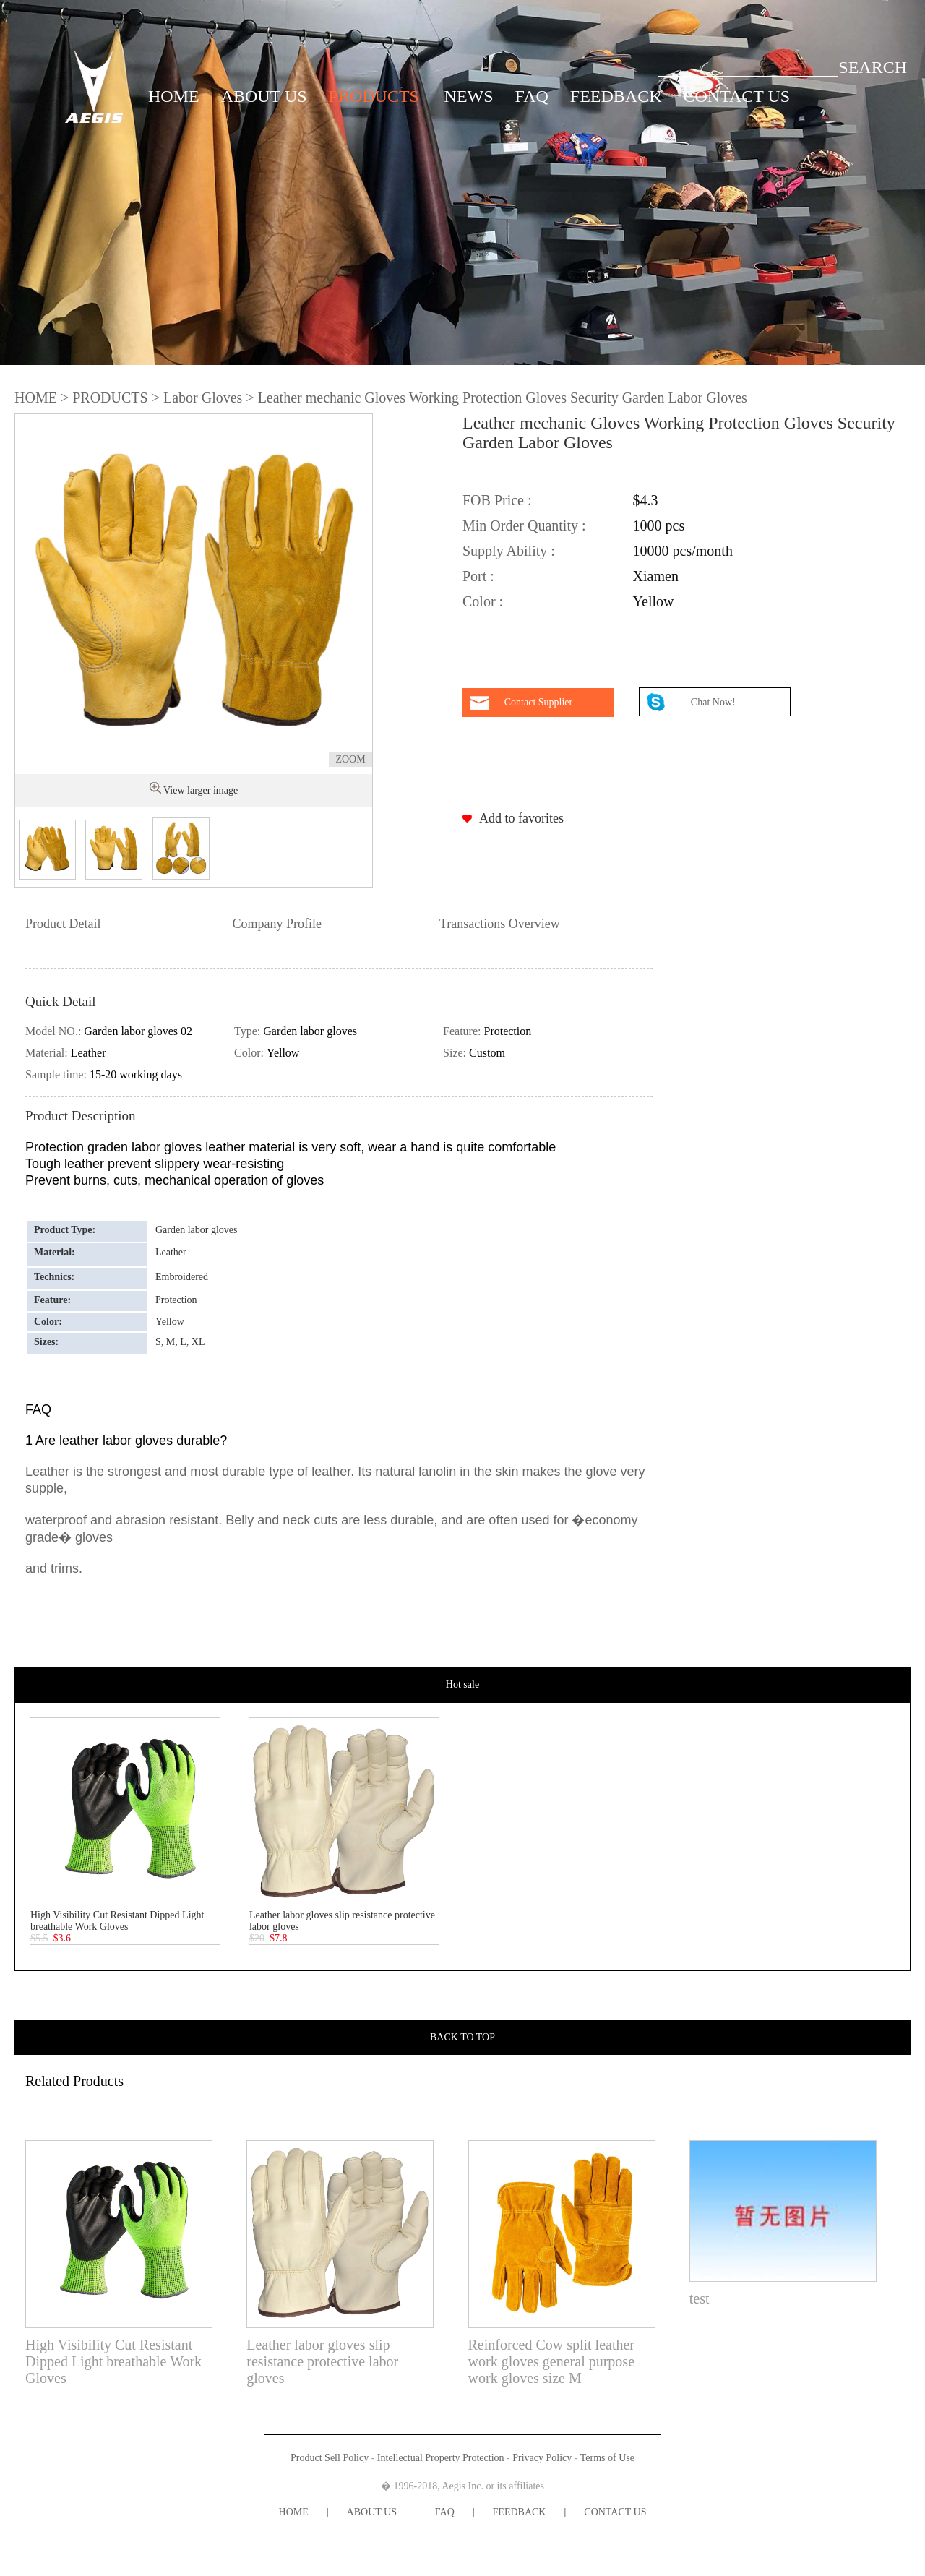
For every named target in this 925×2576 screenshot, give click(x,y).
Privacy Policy (542, 2457)
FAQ (531, 96)
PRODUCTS (374, 96)
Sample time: (57, 1074)
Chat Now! (714, 702)
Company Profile (277, 923)
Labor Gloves (202, 397)
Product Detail (62, 923)
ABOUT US (264, 96)
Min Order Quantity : (524, 525)
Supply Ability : (508, 551)
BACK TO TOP (462, 2037)
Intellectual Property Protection (440, 2457)
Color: (250, 1053)
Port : (478, 576)
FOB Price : (497, 500)
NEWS (469, 96)
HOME (173, 96)
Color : (482, 601)
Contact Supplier (538, 702)
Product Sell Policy (330, 2457)
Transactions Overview (499, 923)
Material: (48, 1053)
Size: (456, 1053)
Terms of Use (607, 2457)
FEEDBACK (616, 96)
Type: (248, 1031)
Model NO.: (54, 1031)
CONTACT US (737, 96)
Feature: (463, 1031)
